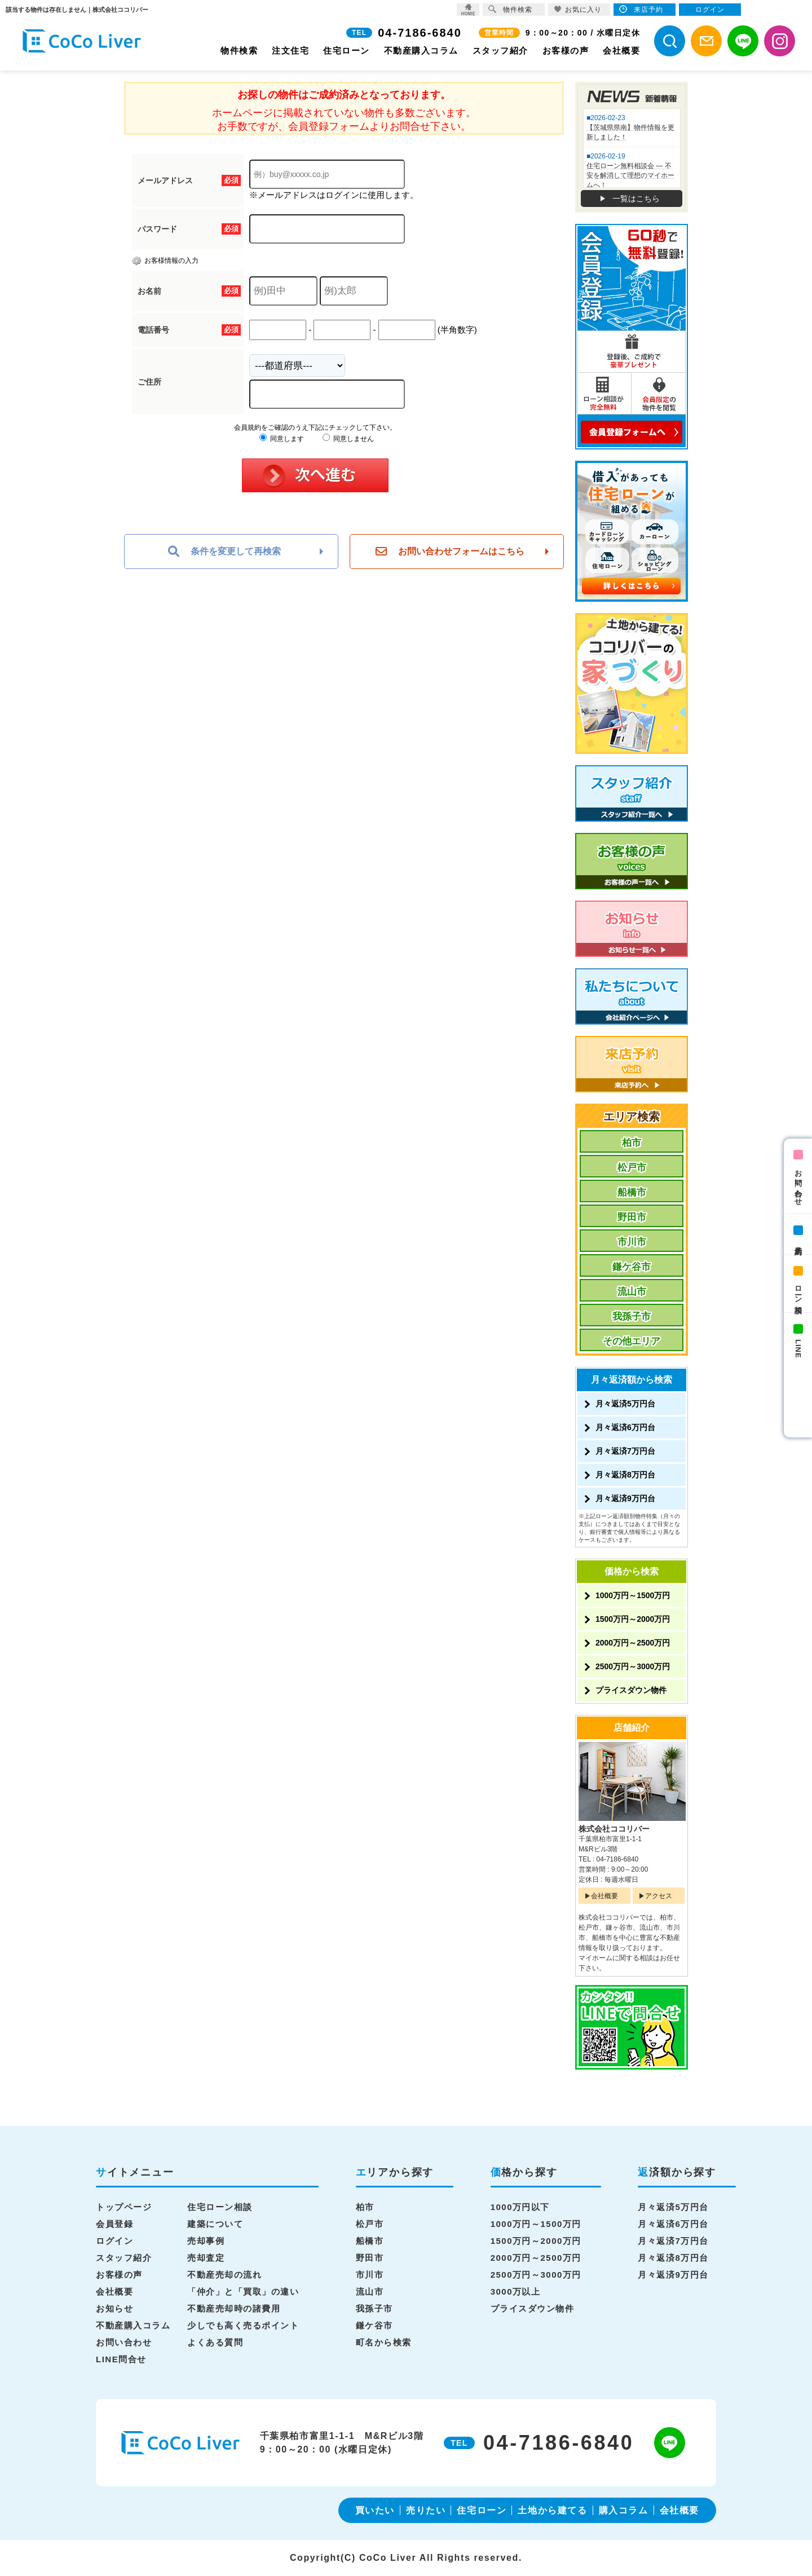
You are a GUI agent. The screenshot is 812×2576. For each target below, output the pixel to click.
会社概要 (621, 50)
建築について (215, 2224)
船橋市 (631, 1192)
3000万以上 (516, 2291)
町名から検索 (384, 2342)
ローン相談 (798, 1291)
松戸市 (631, 1167)
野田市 (631, 1217)
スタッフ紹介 (500, 50)
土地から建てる (552, 2510)
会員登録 (114, 2224)
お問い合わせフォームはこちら (450, 551)
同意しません (348, 439)
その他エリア (631, 1341)
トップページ (124, 2207)
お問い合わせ (798, 1183)
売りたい (425, 2510)
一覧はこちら (636, 198)
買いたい (375, 2510)
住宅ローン (346, 50)
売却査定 (205, 2257)
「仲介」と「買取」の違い (243, 2291)
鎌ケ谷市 (631, 1266)
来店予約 (798, 1242)
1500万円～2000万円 (632, 1619)
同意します (281, 439)
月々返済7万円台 (625, 1450)
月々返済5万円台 (625, 1403)
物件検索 (239, 50)
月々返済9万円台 (625, 1498)
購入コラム (623, 2510)
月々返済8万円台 (625, 1474)
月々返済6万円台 (625, 1427)
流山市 (631, 1291)
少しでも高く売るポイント (243, 2325)
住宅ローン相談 (220, 2207)
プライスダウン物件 (631, 1690)
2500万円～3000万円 (632, 1666)
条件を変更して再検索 (224, 551)
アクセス (658, 1896)
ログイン (114, 2241)
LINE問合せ (121, 2359)
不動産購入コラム (421, 50)
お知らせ (114, 2308)
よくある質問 (215, 2342)
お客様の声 (565, 50)
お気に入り (578, 9)
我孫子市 (631, 1316)
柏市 (631, 1142)
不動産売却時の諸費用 (233, 2308)
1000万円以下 (520, 2207)
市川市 (631, 1242)
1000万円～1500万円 (632, 1595)
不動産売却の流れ (224, 2274)
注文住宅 (290, 50)
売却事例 (205, 2241)
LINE (798, 1348)
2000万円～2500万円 (632, 1642)
